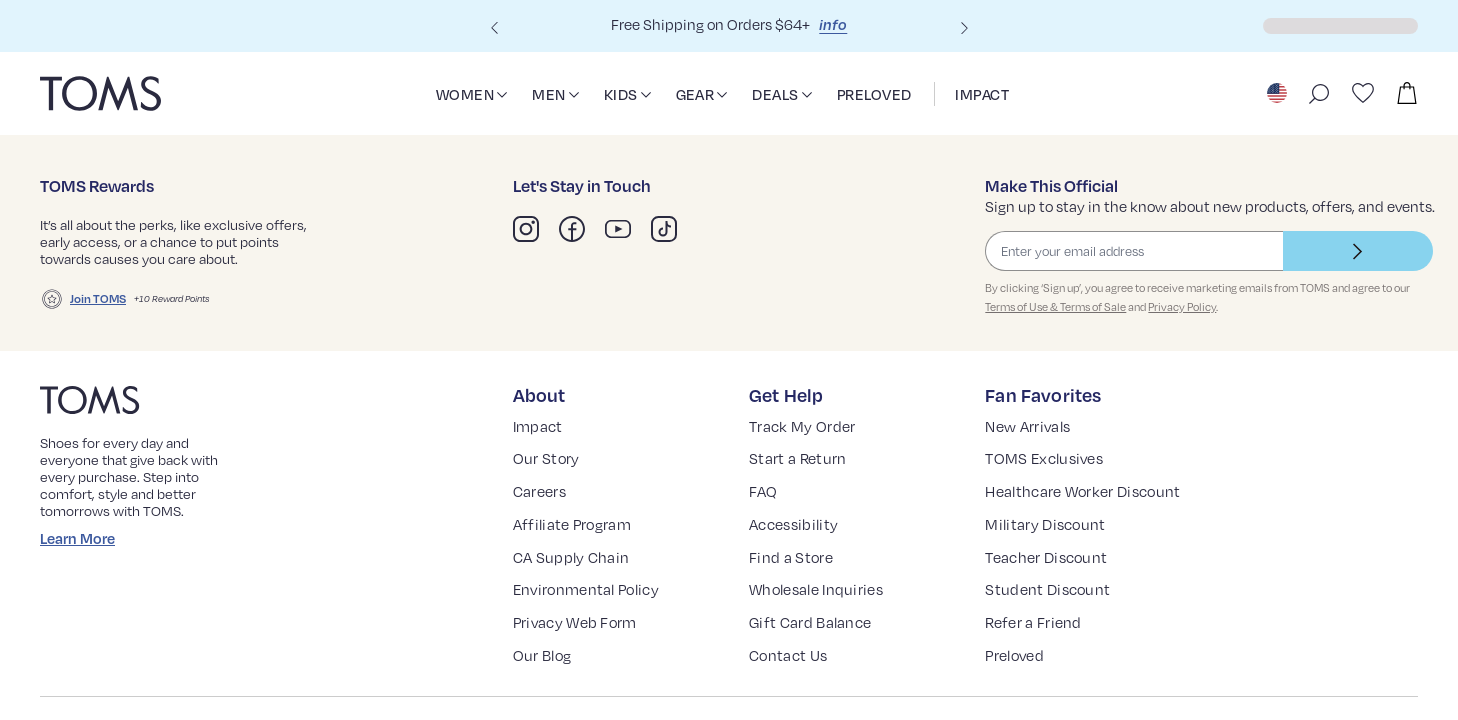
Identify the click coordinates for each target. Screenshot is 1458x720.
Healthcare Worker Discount (1089, 507)
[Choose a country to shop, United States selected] (1277, 92)
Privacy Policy (1190, 324)
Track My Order (806, 441)
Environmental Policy (591, 605)
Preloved (1018, 671)
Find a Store (794, 572)
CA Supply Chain (576, 572)
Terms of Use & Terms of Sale (1058, 324)
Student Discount (1048, 605)
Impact (538, 441)
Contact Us (790, 671)
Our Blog (546, 671)
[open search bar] (1319, 92)
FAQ (765, 507)
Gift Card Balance (815, 638)
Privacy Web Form (581, 638)
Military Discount (1046, 539)
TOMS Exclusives (1050, 474)
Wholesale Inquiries (822, 605)
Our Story (548, 474)
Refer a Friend (1038, 638)
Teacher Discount (1049, 572)
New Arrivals (1031, 441)
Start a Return (801, 474)
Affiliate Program (574, 539)
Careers (542, 507)
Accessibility (794, 539)
